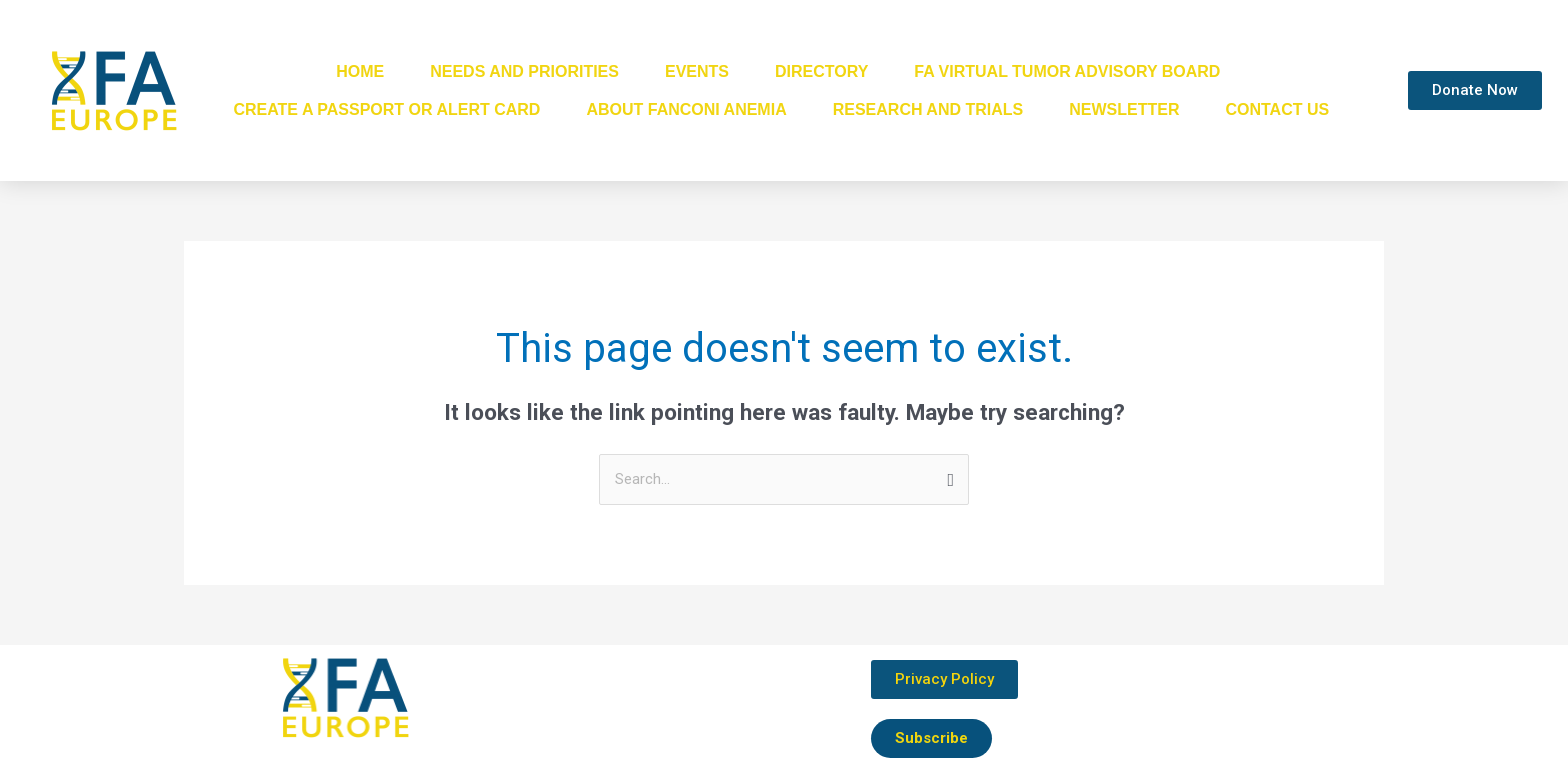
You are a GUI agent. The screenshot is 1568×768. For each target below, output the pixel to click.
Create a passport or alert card (386, 109)
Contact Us (1277, 109)
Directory (821, 71)
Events (697, 71)
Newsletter (1124, 109)
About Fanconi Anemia (686, 109)
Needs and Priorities (524, 71)
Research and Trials (928, 109)
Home (360, 71)
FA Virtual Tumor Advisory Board (1067, 71)
